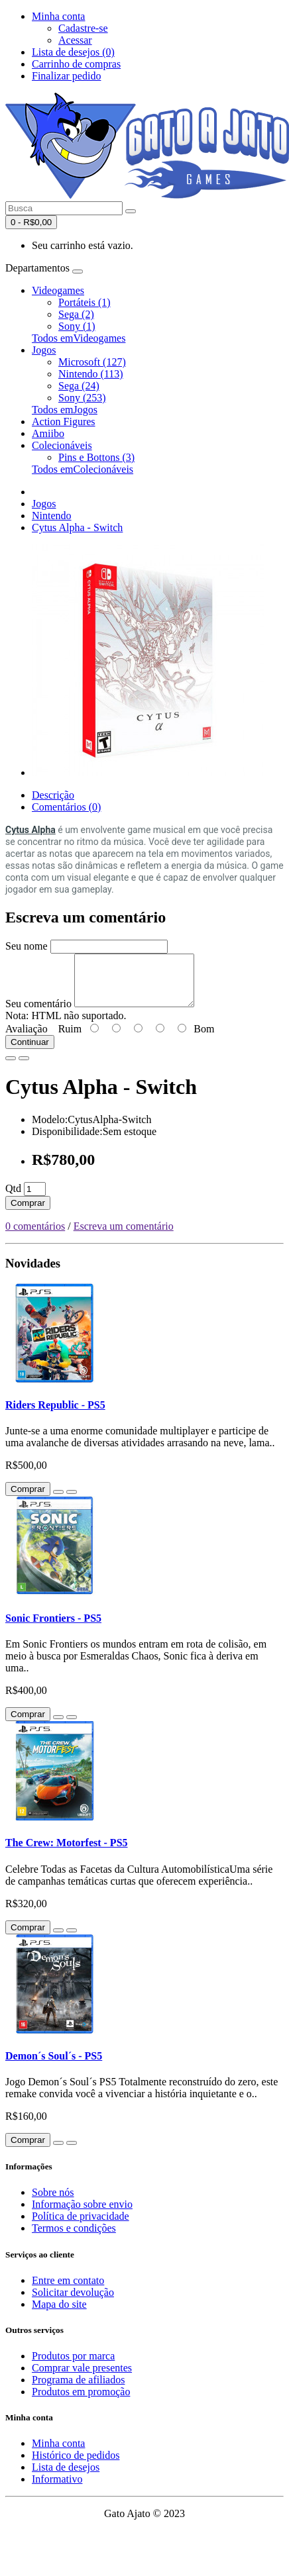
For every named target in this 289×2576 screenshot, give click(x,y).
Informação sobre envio (82, 2214)
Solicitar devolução (73, 2302)
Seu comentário (38, 1013)
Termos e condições (74, 2238)
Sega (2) (76, 314)
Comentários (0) (66, 807)
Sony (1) (76, 326)
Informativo (57, 2489)
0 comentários (35, 1236)
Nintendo (52, 515)
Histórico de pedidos (75, 2465)
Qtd (13, 1198)
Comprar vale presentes (82, 2377)
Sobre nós (53, 2202)
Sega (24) (78, 385)
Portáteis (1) (84, 302)
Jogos (44, 350)
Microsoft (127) (92, 362)
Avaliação (26, 1038)
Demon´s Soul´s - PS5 (53, 2065)
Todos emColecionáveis (82, 469)
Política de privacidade (80, 2226)
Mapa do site (59, 2314)
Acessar (75, 40)
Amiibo (48, 433)
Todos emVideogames (78, 338)
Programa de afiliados (78, 2389)
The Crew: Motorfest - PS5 (66, 1852)
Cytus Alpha (30, 829)
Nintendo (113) (90, 373)
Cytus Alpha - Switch (77, 527)
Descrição (53, 795)
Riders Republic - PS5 (55, 1414)
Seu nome (26, 946)
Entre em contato (68, 2290)
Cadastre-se (83, 28)
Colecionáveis (62, 445)
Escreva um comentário (124, 1236)
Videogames (58, 290)
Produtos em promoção (81, 2401)
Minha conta (58, 2453)
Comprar (28, 1213)
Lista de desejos (65, 2477)
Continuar (30, 1052)
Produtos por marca (73, 2365)
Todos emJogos (64, 409)
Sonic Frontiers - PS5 (53, 1628)
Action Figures (63, 421)
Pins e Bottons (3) (96, 457)
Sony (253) (82, 397)
